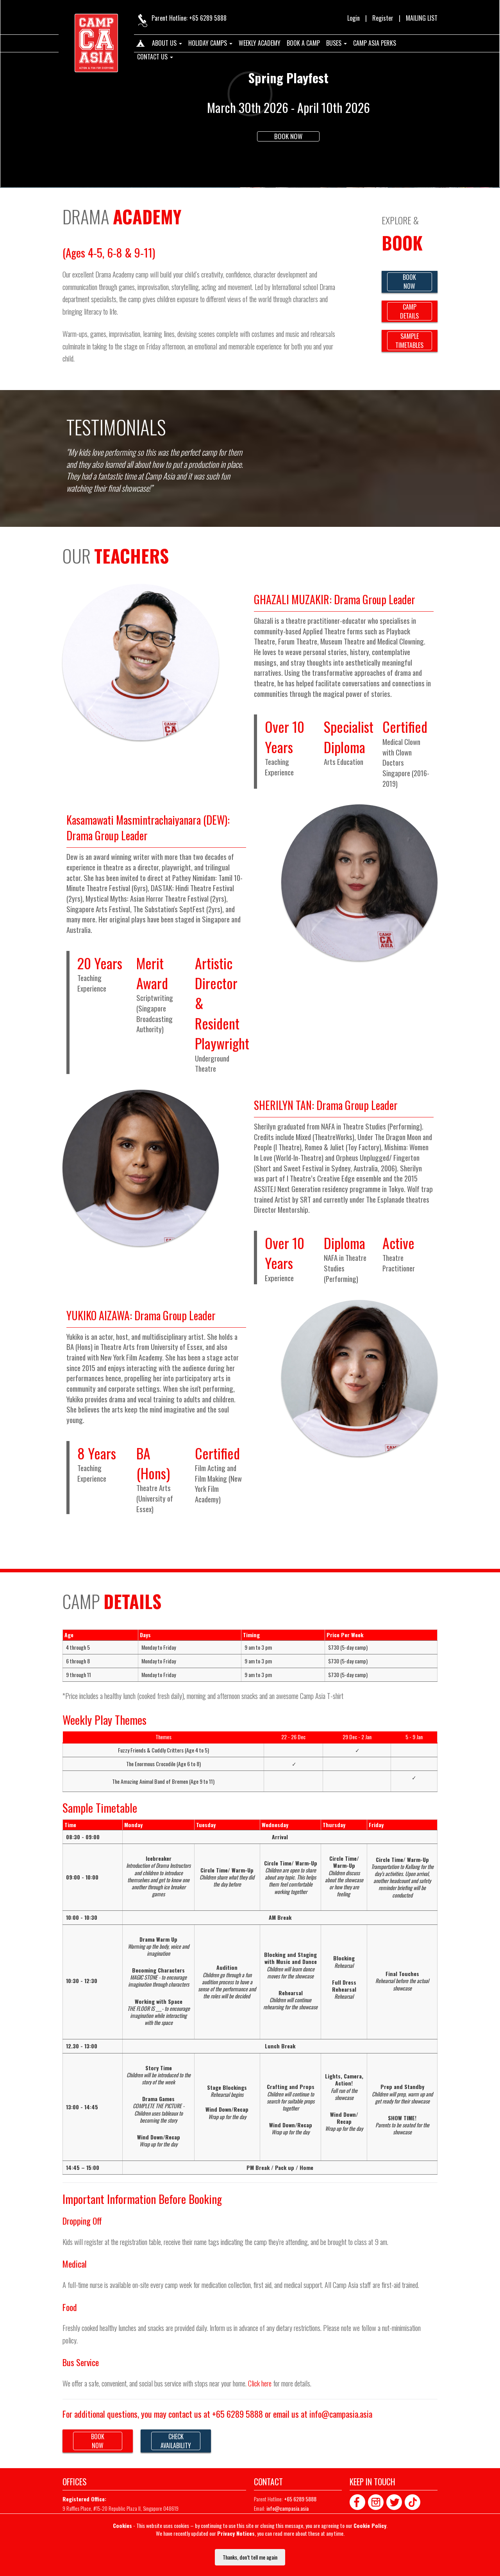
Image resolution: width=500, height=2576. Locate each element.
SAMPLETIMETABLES (409, 340)
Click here (259, 2383)
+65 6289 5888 (208, 18)
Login (353, 18)
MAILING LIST (422, 18)
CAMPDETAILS (409, 311)
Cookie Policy (370, 2525)
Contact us (155, 57)
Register (382, 18)
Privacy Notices (236, 2533)
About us (167, 43)
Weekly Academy (259, 43)
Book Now (288, 136)
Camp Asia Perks (374, 43)
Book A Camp (303, 43)
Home (140, 45)
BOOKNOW (409, 281)
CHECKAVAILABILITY (176, 2441)
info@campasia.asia (340, 2414)
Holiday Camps (210, 43)
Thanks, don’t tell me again (250, 2557)
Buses (336, 43)
